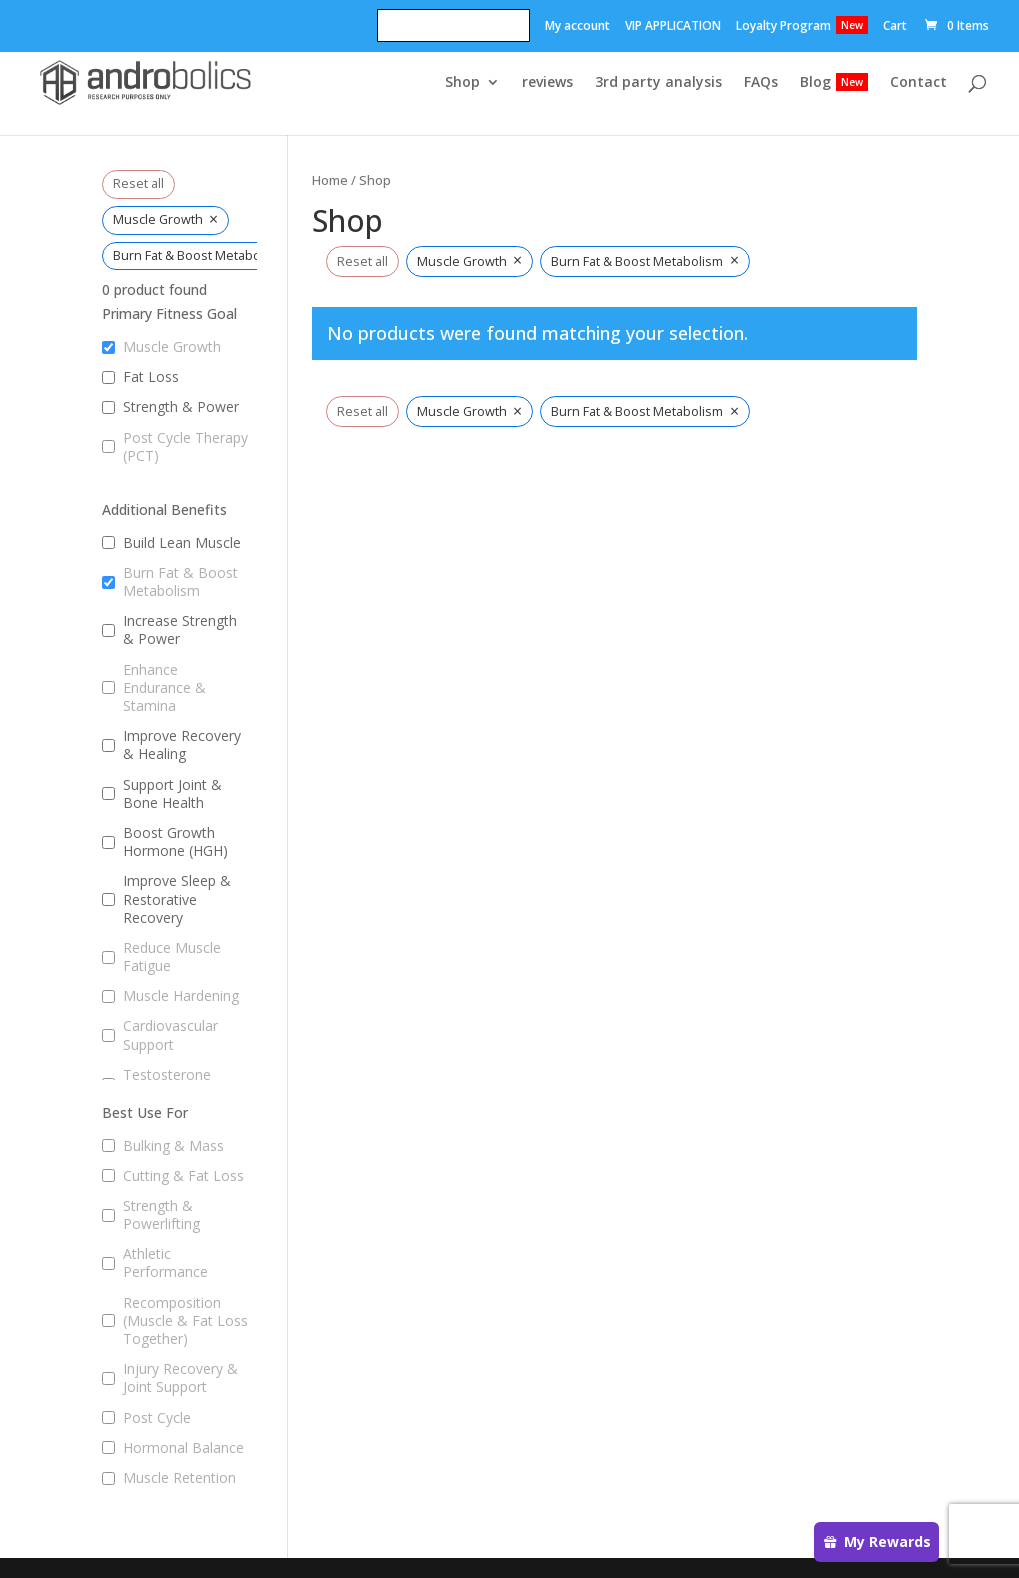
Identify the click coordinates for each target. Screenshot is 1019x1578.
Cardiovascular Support (170, 1035)
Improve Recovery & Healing (182, 745)
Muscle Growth (172, 347)
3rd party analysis (658, 83)
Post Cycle (157, 1418)
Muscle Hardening (181, 996)
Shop (462, 83)
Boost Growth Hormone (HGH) (175, 842)
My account (577, 27)
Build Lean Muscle (182, 543)
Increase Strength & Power (180, 630)
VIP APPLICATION (673, 27)
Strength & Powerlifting (161, 1215)
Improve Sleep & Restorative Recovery (177, 899)
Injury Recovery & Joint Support (180, 1378)
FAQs (761, 83)
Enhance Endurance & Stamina (164, 688)
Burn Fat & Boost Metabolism (180, 582)
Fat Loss (151, 377)
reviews (547, 83)
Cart (895, 27)
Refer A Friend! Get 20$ (453, 27)
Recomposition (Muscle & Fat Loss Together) (185, 1321)
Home (330, 180)
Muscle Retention (179, 1478)
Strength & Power (181, 407)
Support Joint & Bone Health (172, 794)
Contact (918, 83)
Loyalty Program (783, 27)
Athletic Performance (165, 1263)
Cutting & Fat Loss (183, 1176)
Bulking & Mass (173, 1146)
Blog (815, 83)
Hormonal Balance (183, 1448)
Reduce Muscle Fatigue (172, 957)
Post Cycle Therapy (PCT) (185, 447)
